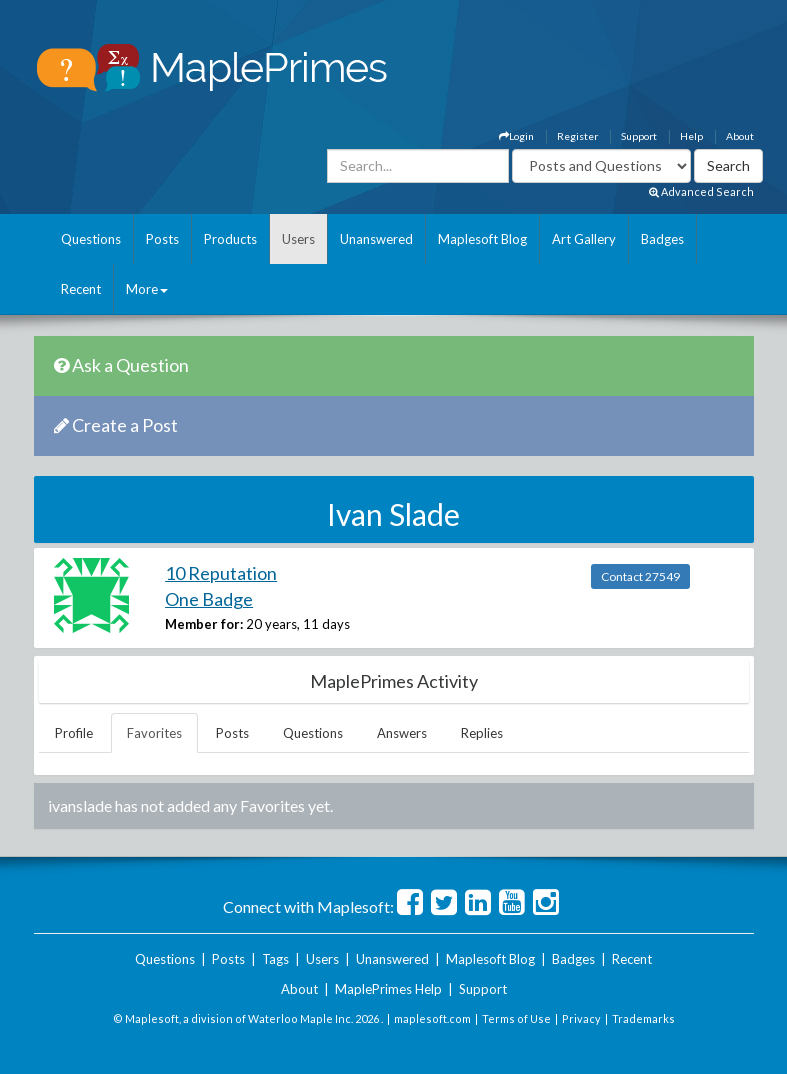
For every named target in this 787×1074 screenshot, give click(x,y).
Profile (74, 733)
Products (230, 239)
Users (298, 239)
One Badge (209, 599)
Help (691, 136)
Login (516, 136)
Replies (482, 733)
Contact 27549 (640, 576)
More (147, 289)
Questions (91, 239)
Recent (81, 289)
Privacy (581, 1018)
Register (577, 136)
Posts (162, 239)
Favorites (154, 733)
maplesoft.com (432, 1018)
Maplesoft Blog (482, 239)
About (740, 136)
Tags (275, 959)
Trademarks (643, 1018)
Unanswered (376, 239)
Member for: (204, 624)
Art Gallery (584, 239)
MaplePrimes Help (388, 989)
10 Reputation (221, 573)
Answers (402, 733)
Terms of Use (516, 1018)
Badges (662, 239)
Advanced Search (701, 191)
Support (639, 136)
